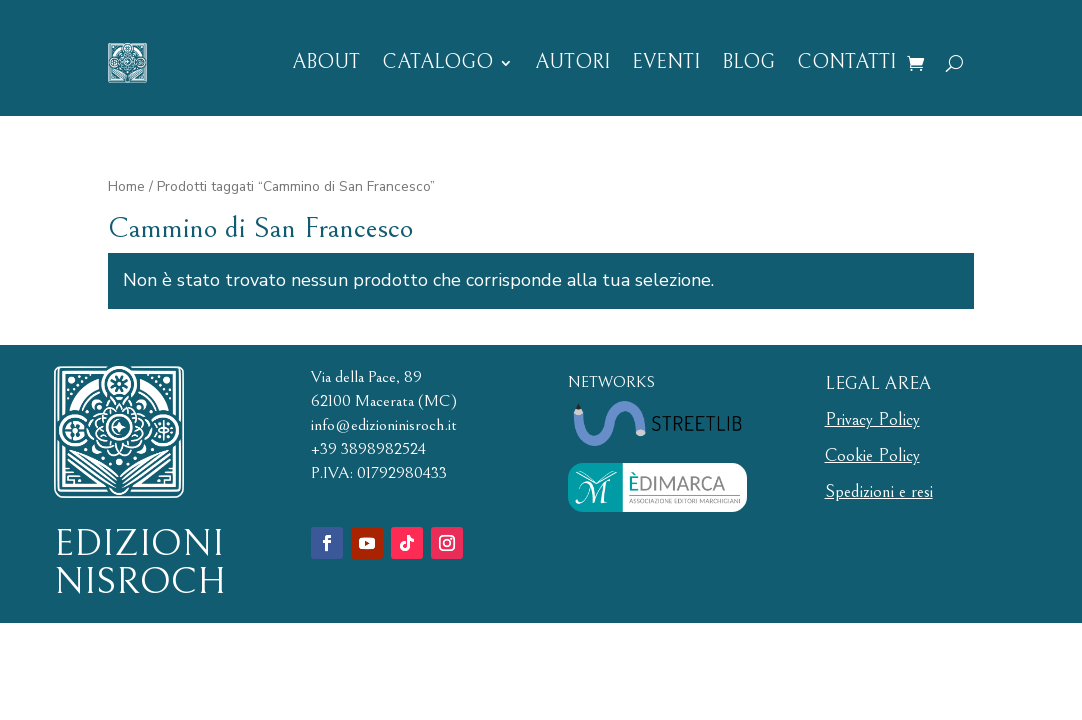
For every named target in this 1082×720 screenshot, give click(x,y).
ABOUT (326, 62)
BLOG (748, 62)
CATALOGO (437, 62)
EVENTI (666, 62)
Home (126, 186)
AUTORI (572, 62)
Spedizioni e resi (879, 491)
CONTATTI (846, 62)
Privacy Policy (872, 419)
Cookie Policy (872, 455)
